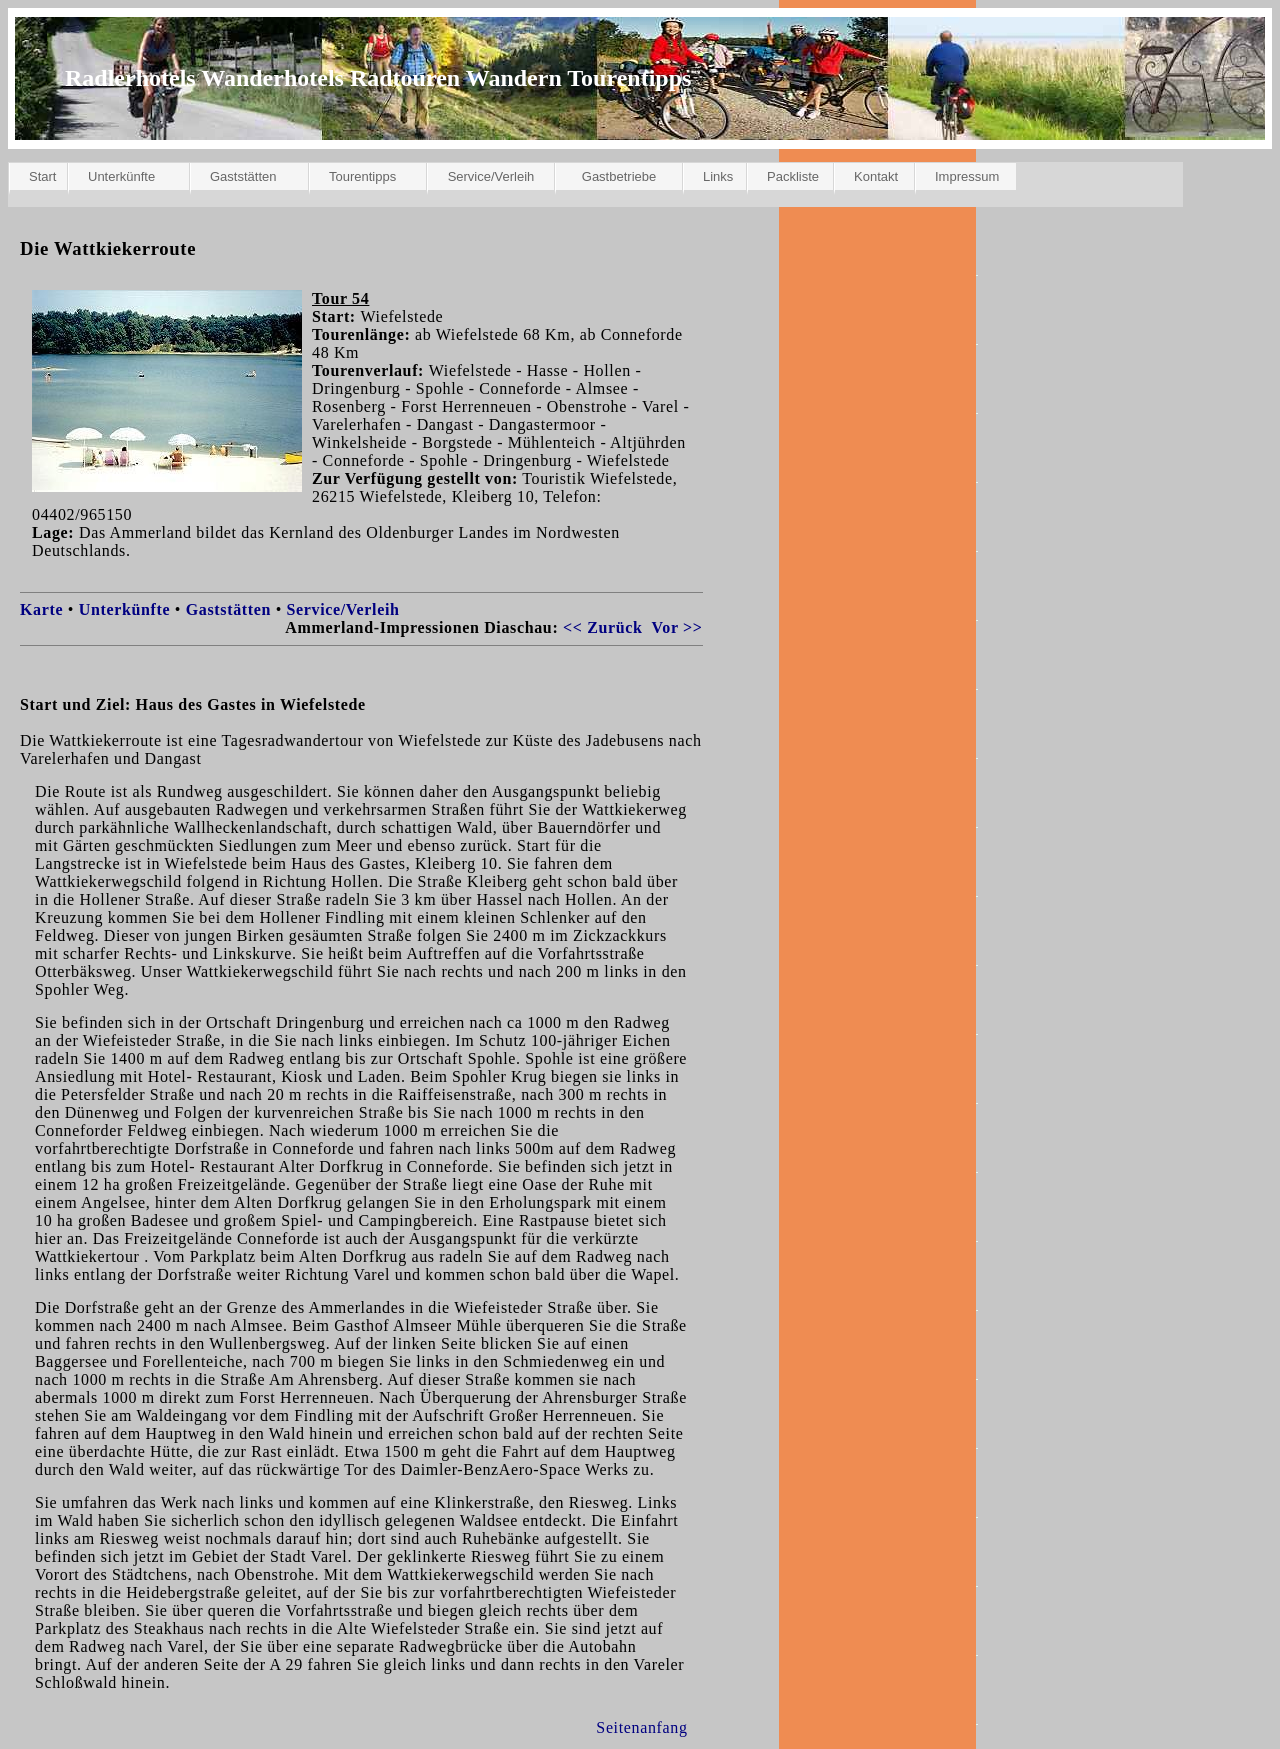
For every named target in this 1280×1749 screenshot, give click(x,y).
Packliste (793, 176)
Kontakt (876, 176)
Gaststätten (243, 176)
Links (718, 176)
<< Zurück (603, 627)
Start (42, 176)
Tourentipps (362, 176)
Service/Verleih (491, 176)
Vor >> (677, 627)
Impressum (967, 176)
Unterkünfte (121, 176)
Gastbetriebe (619, 176)
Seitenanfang (641, 1727)
